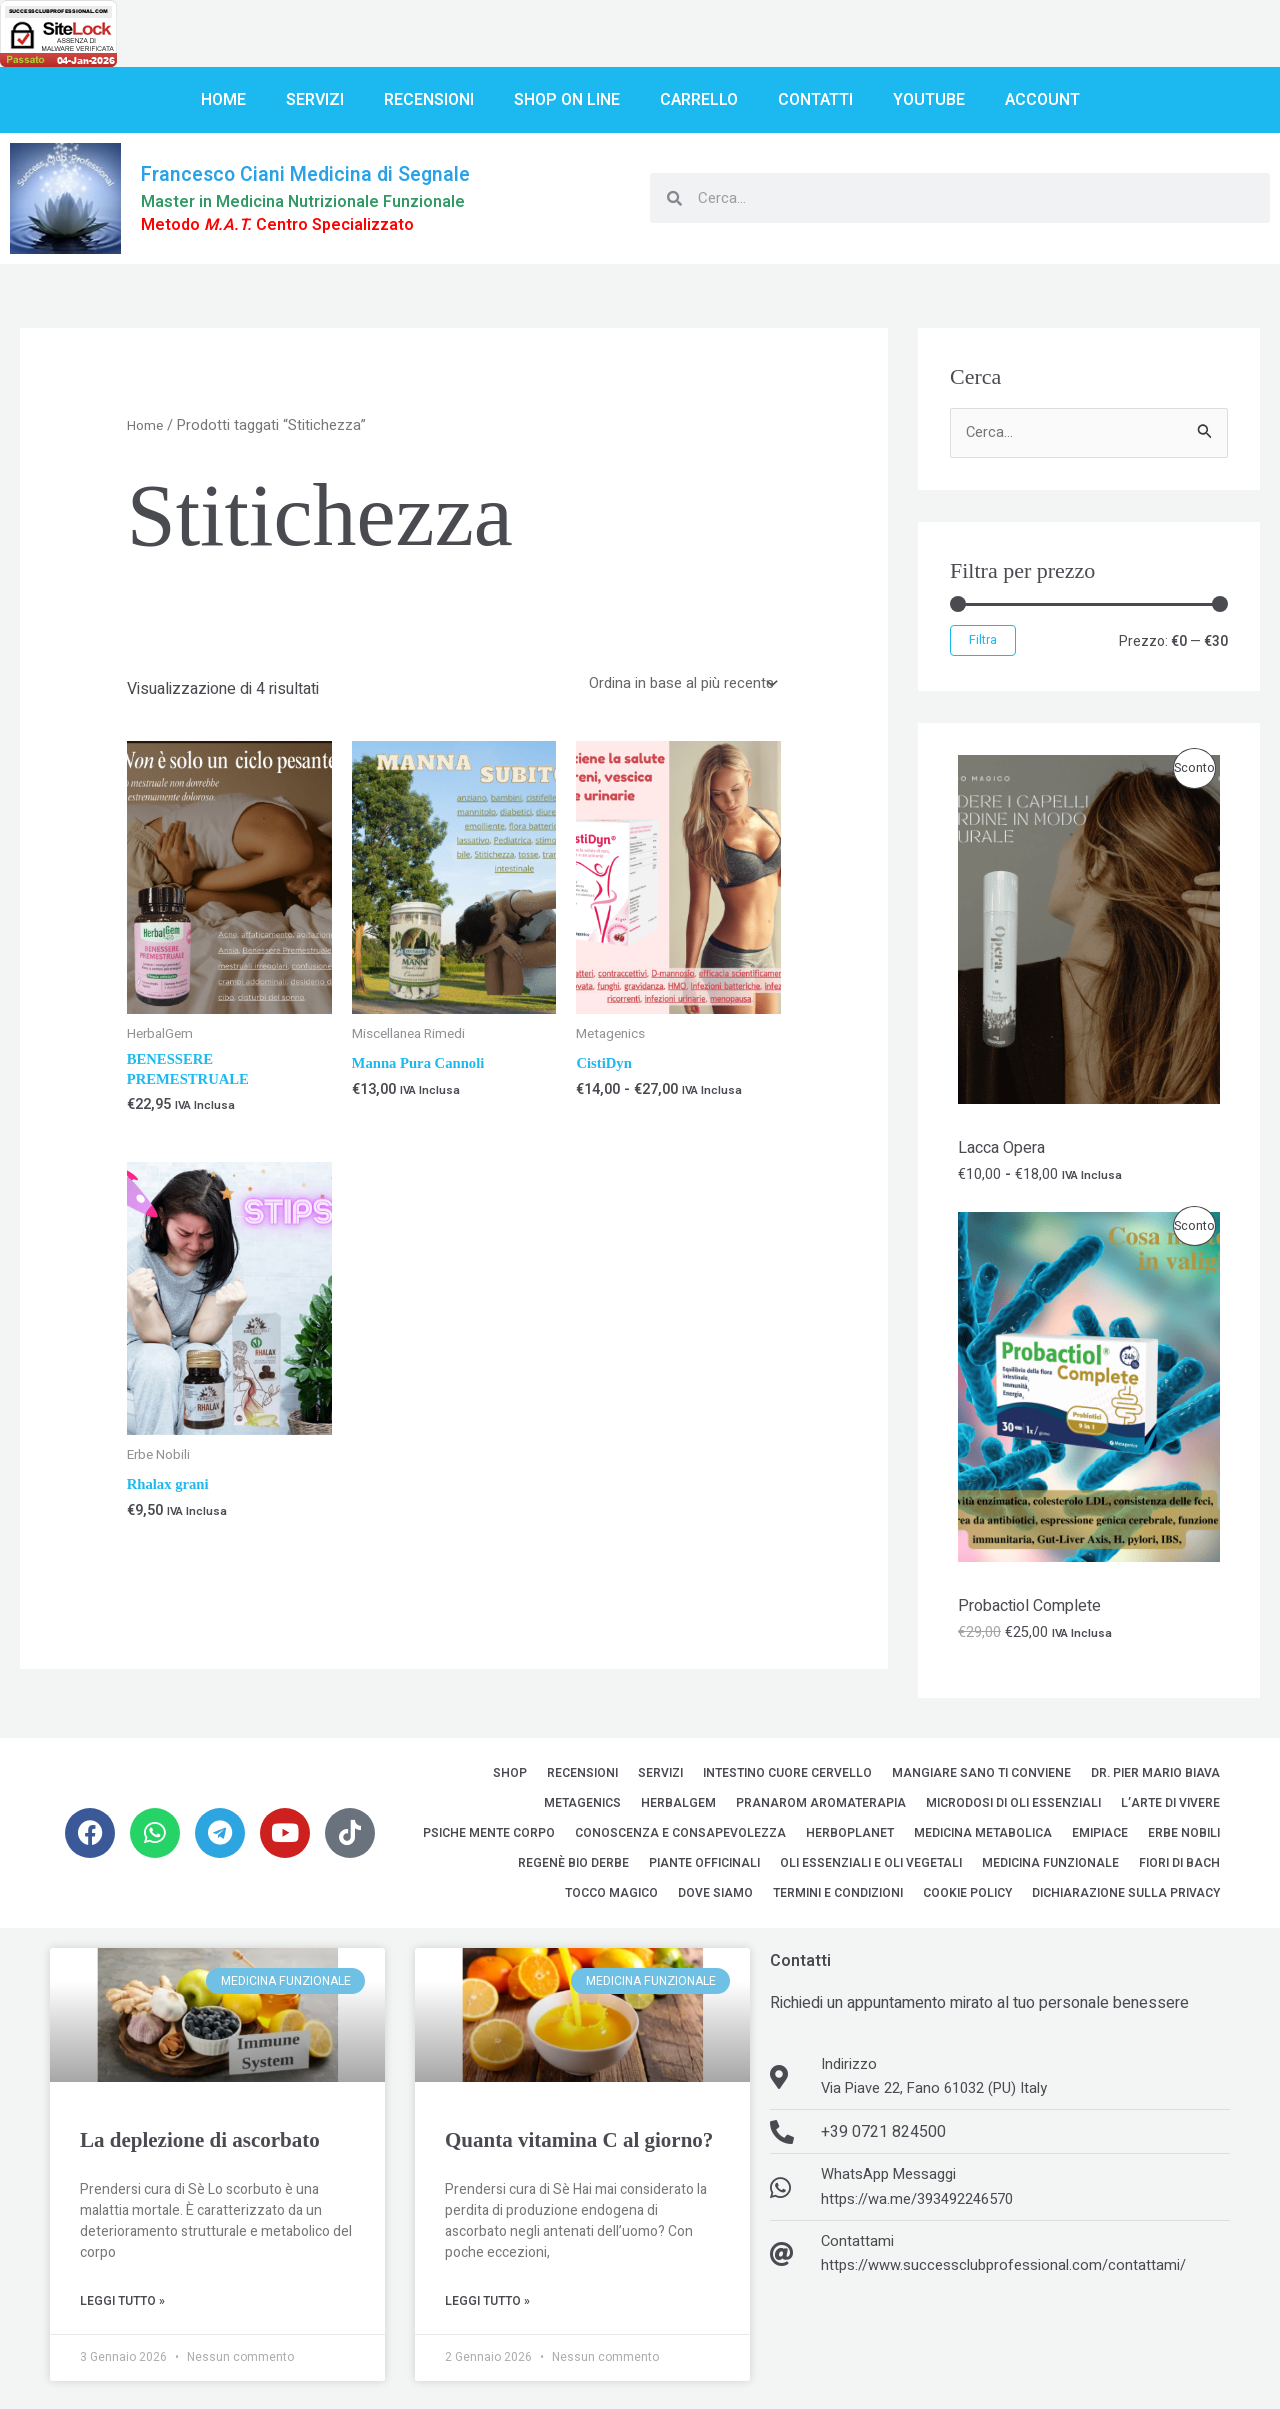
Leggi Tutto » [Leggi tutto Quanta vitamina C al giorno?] (487, 2309)
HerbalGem (678, 1810)
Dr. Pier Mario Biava (1155, 1780)
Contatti (815, 100)
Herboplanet (850, 1840)
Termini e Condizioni (838, 1900)
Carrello (699, 100)
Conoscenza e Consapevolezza (680, 1840)
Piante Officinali (704, 1870)
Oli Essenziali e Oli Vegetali (871, 1870)
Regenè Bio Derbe (573, 1870)
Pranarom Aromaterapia (821, 1810)
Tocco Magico (611, 1900)
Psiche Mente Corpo (489, 1840)
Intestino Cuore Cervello (787, 1780)
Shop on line (567, 100)
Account (1042, 100)
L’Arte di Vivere (1170, 1810)
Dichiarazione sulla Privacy (1126, 1900)
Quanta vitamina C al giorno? (579, 2147)
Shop (510, 1780)
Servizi (315, 100)
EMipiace (1100, 1840)
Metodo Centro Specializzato (289, 225)
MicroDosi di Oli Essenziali (1013, 1810)
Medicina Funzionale (1050, 1870)
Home (223, 100)
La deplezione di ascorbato (200, 2147)
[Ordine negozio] (675, 685)
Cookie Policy (967, 1900)
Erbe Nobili (1184, 1840)
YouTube (929, 100)
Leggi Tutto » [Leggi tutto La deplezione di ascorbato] (122, 2309)
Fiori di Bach (1179, 1870)
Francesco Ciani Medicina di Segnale (321, 173)
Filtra (983, 642)
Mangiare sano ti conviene (981, 1780)
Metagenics (582, 1810)
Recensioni (429, 100)
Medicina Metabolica (983, 1840)
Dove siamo (715, 1900)
